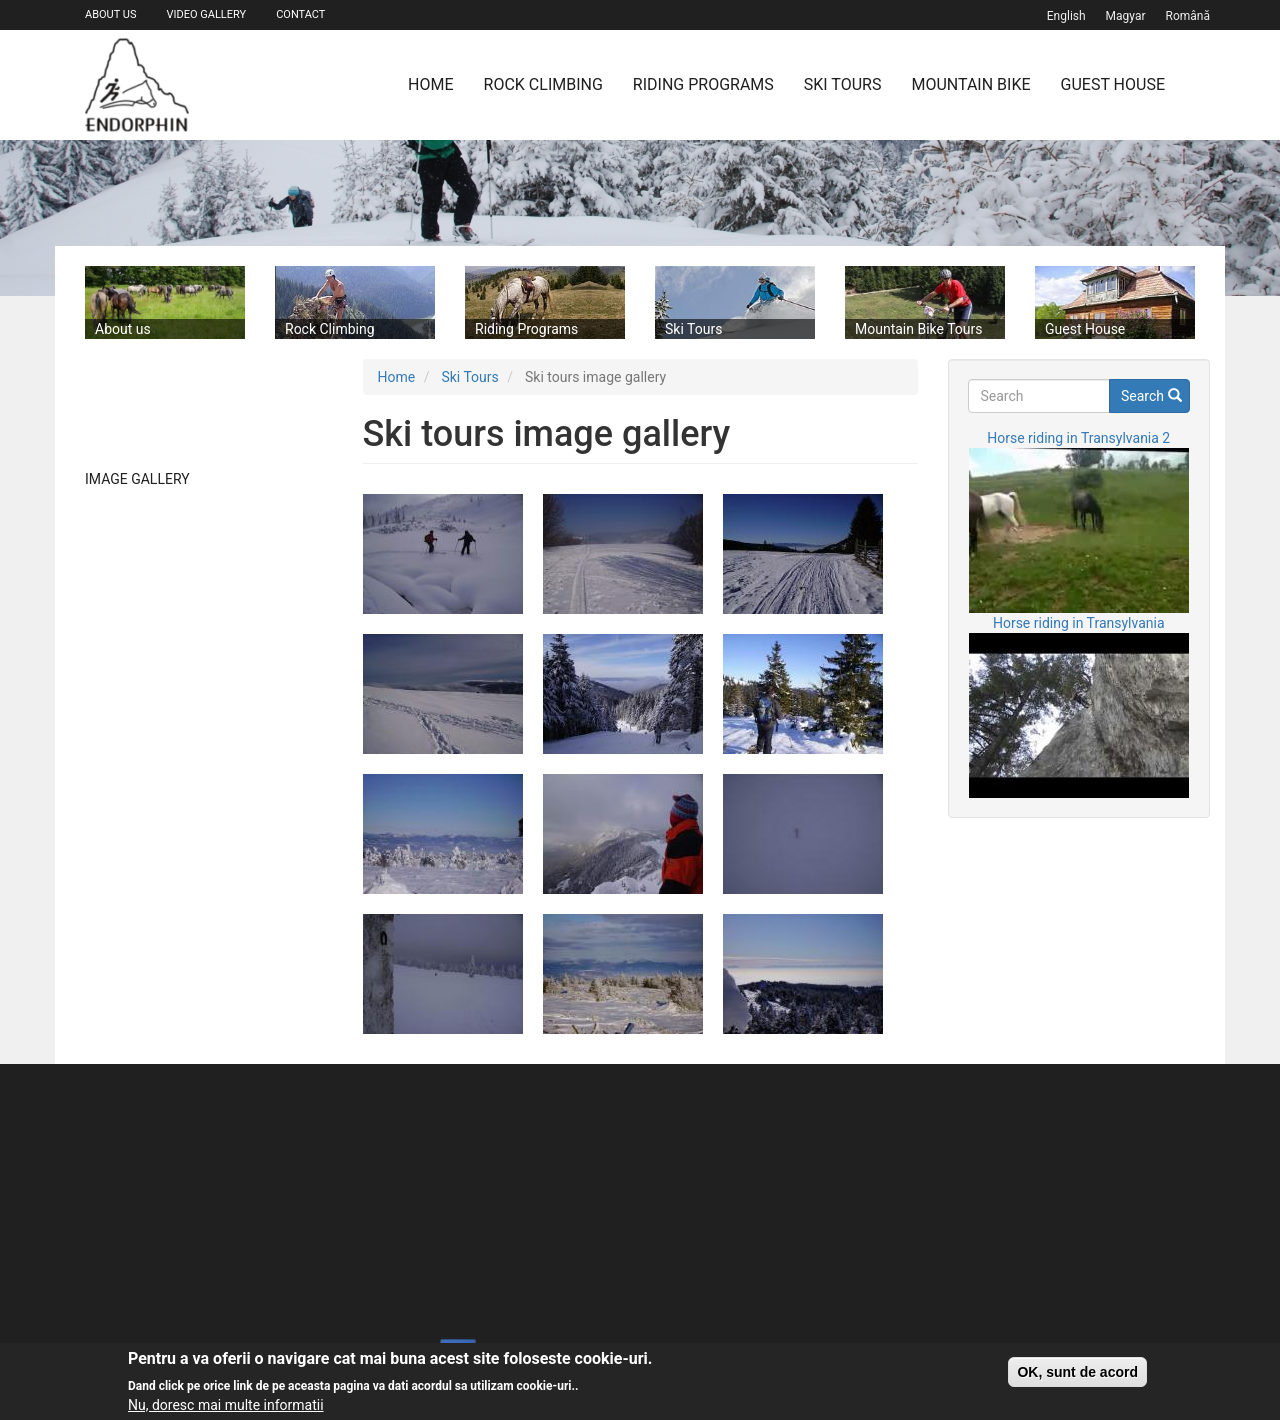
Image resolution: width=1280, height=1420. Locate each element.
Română (1188, 16)
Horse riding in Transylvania (1079, 623)
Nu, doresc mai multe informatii (226, 1405)
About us (110, 14)
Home (430, 84)
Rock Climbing (543, 84)
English (1066, 16)
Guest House (1113, 84)
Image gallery (137, 479)
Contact (300, 14)
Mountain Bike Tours (919, 329)
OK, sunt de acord (1077, 1372)
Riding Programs (703, 84)
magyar (1126, 16)
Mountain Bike (970, 84)
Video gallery (206, 14)
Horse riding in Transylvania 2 (1078, 438)
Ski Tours (843, 84)
